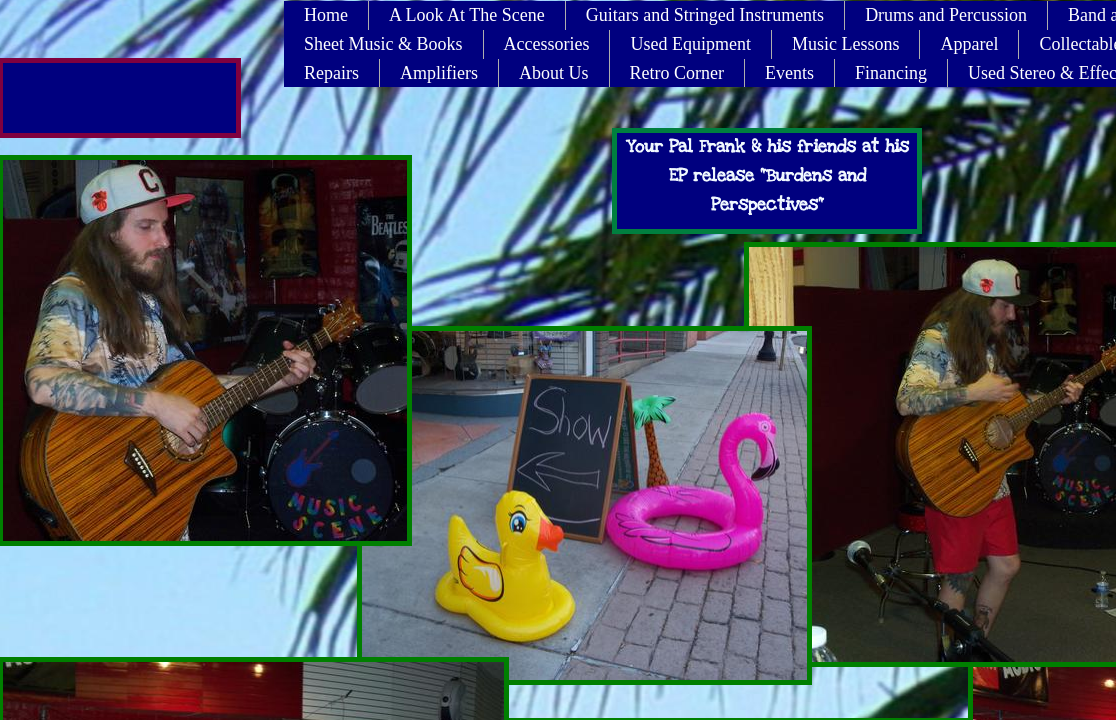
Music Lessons (846, 44)
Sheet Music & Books (383, 44)
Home (326, 15)
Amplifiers (439, 73)
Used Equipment (690, 44)
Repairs (331, 73)
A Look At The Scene (467, 15)
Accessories (547, 44)
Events (789, 73)
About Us (554, 73)
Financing (891, 73)
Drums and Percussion (946, 15)
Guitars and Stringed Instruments (705, 15)
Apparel (969, 44)
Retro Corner (677, 73)
